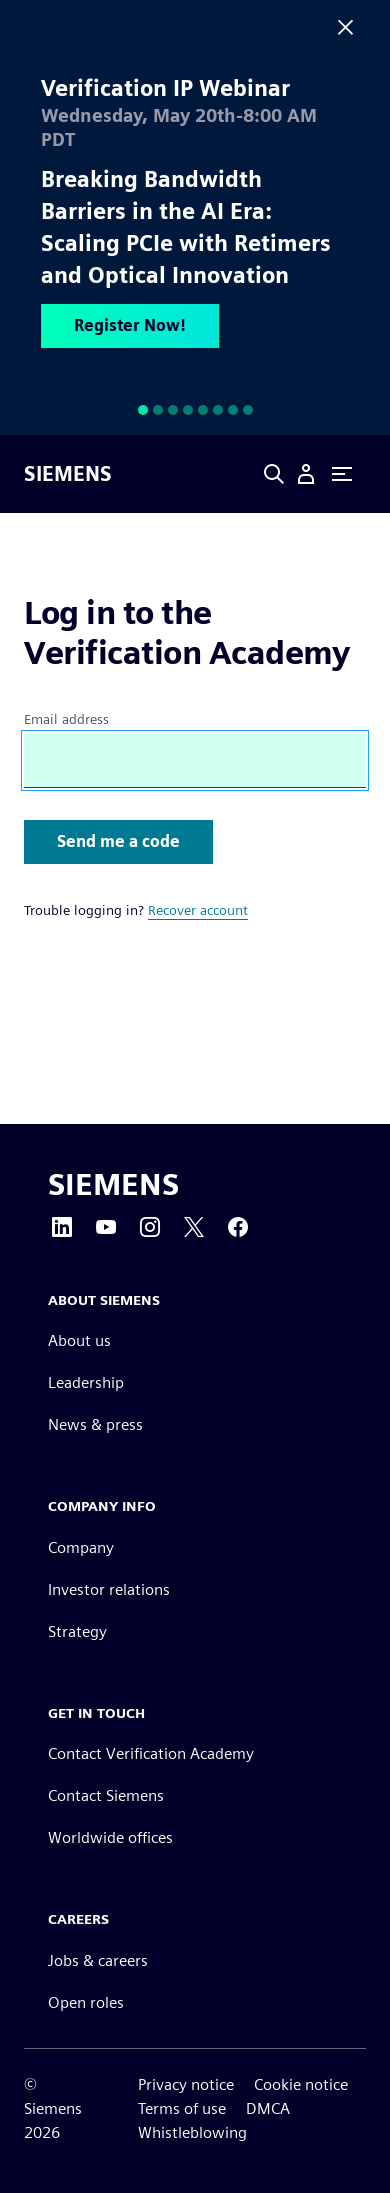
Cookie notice (301, 2084)
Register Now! (130, 325)
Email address (66, 719)
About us (79, 1340)
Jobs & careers (98, 1960)
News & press (95, 1424)
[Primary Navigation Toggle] (342, 474)
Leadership (86, 1382)
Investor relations (109, 1589)
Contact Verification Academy (151, 1753)
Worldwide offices (110, 1837)
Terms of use (182, 2108)
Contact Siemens (106, 1795)
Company (81, 1547)
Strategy (77, 1631)
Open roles (86, 2002)
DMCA (268, 2108)
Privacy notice (186, 2084)
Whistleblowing (192, 2132)
